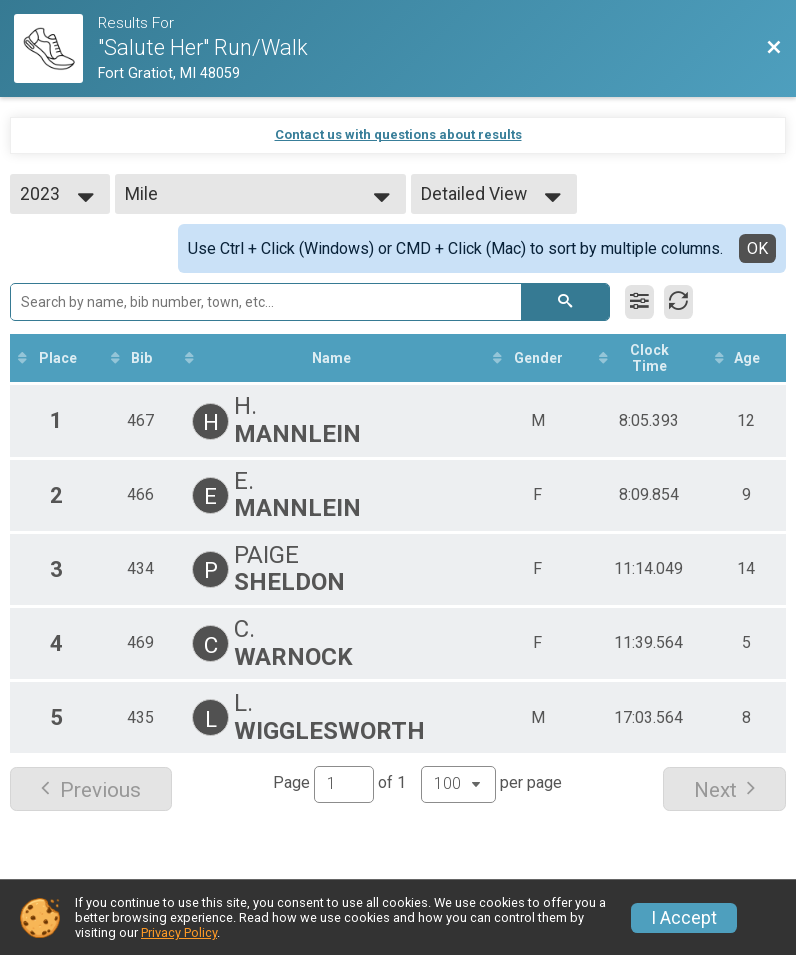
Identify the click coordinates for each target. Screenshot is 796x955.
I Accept (684, 918)
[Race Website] (56, 48)
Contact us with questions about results (398, 134)
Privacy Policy (179, 932)
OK (757, 248)
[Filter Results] (639, 302)
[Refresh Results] (678, 302)
